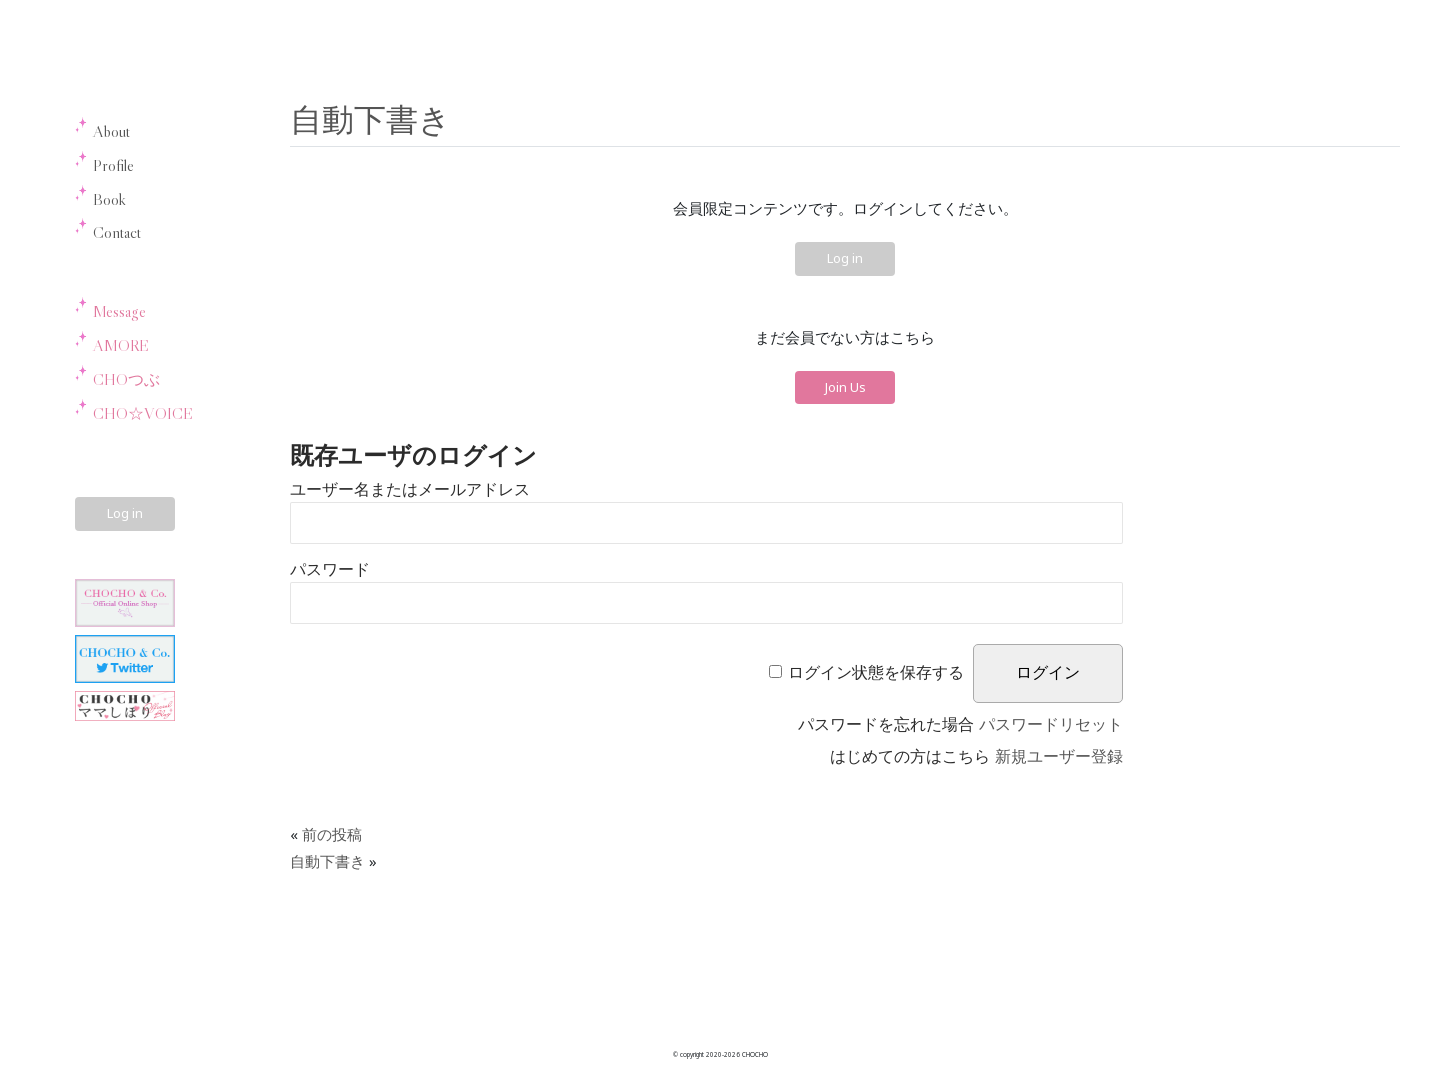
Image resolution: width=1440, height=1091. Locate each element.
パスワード (330, 569)
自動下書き (370, 118)
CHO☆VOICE (143, 413)
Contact (117, 232)
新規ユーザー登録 (1059, 756)
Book (109, 199)
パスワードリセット (1051, 724)
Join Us (845, 387)
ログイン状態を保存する (876, 672)
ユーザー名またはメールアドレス (410, 489)
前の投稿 (332, 834)
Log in (125, 513)
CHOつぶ (126, 379)
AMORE (121, 345)
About (111, 131)
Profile (113, 165)
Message (119, 311)
